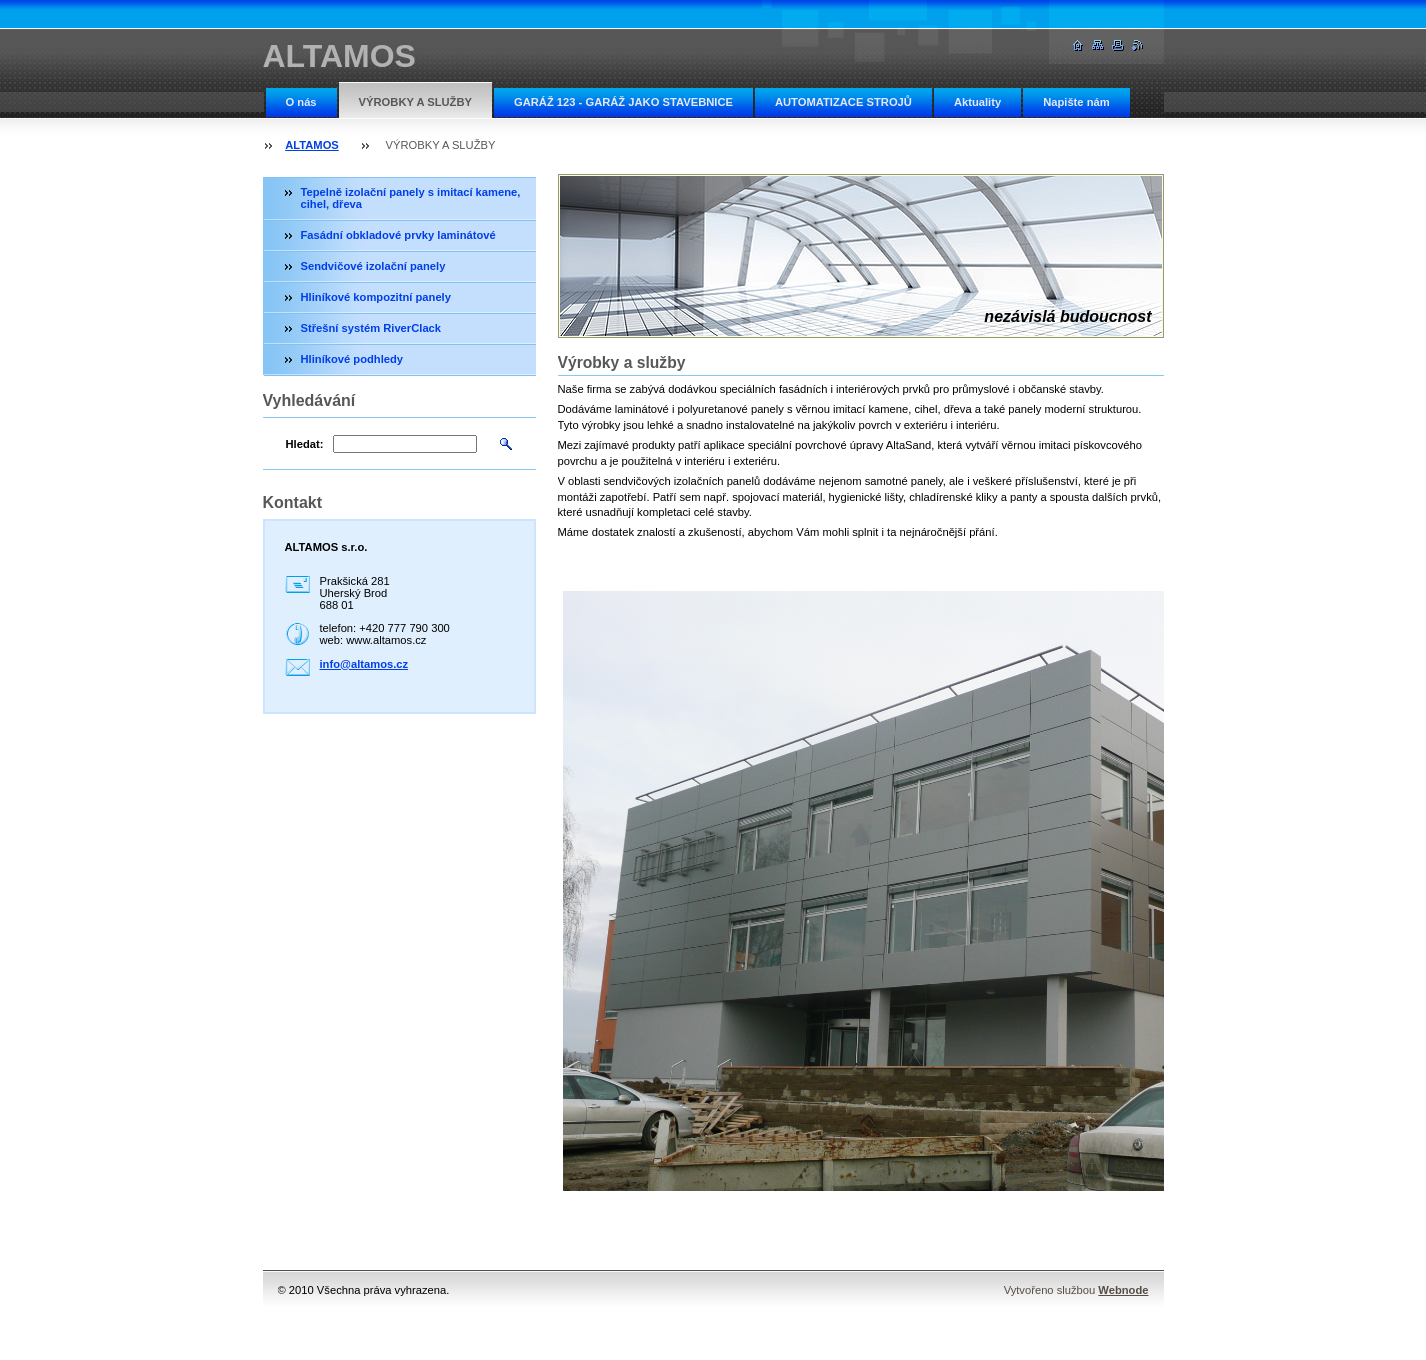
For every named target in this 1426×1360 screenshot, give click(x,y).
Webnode (1123, 1290)
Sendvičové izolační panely (373, 266)
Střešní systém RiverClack (371, 328)
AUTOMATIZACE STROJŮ (843, 102)
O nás (301, 102)
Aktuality (977, 102)
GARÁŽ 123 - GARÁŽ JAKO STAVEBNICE (623, 102)
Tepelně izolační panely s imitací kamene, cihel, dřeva (411, 198)
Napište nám (1076, 102)
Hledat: (305, 444)
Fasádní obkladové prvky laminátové (398, 235)
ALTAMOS (312, 145)
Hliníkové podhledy (352, 359)
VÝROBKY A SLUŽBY (415, 102)
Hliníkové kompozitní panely (376, 297)
